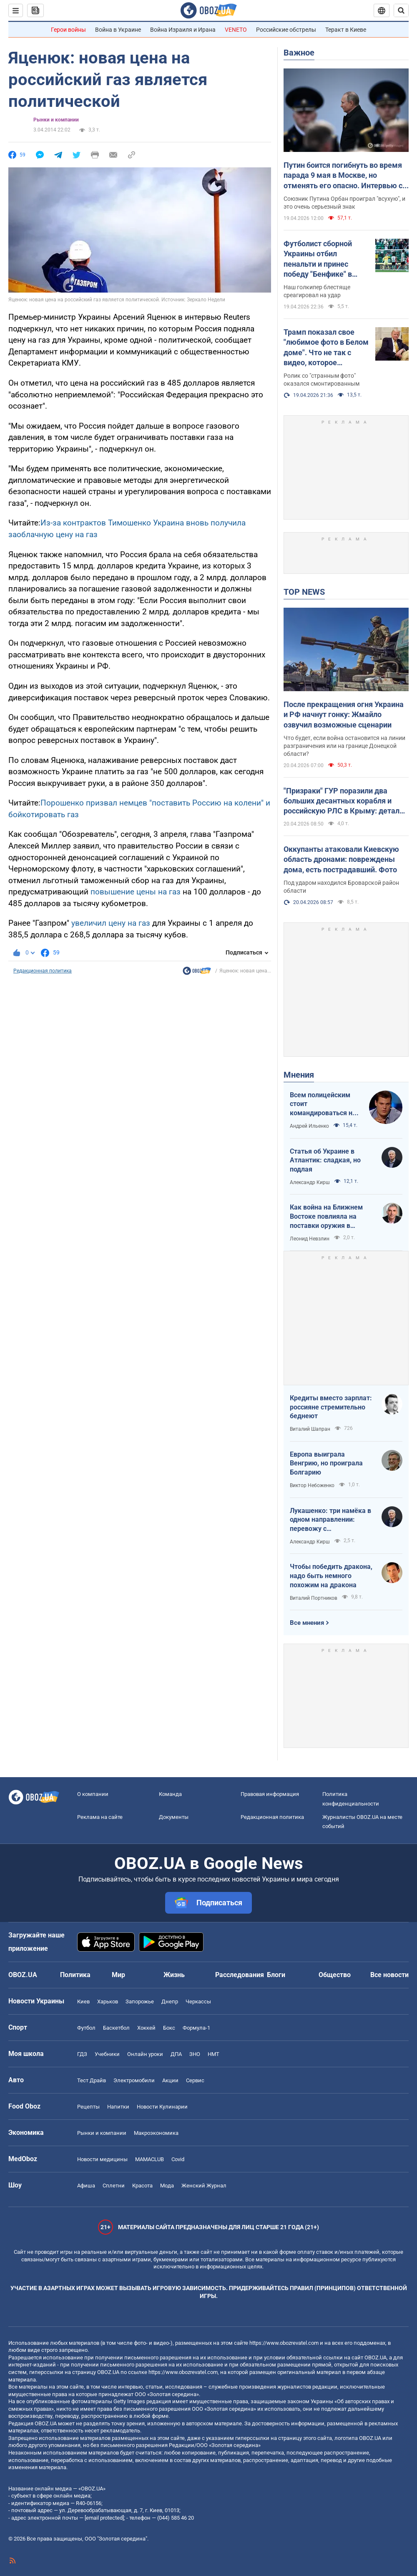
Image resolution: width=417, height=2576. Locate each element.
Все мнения (307, 1622)
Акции (170, 2080)
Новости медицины (102, 2159)
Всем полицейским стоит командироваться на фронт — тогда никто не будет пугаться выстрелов (323, 1104)
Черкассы (198, 2001)
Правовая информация (270, 1794)
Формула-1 (196, 2028)
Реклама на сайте (100, 1817)
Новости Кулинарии (162, 2107)
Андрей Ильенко (309, 1126)
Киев (83, 2001)
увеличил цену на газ (110, 923)
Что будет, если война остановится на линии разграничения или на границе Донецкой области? (344, 746)
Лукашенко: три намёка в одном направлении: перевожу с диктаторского (330, 1520)
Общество (335, 1975)
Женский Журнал (203, 2185)
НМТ (213, 2054)
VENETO (236, 29)
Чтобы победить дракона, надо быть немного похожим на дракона (331, 1576)
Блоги (276, 1975)
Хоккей (146, 2028)
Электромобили (134, 2080)
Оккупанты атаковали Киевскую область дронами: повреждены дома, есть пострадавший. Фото (341, 859)
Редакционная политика (42, 971)
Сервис (195, 2080)
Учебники (107, 2054)
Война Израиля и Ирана (183, 29)
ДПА (176, 2054)
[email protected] (104, 2518)
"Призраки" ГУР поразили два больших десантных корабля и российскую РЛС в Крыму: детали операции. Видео (344, 801)
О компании (92, 1794)
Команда (170, 1794)
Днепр (169, 2001)
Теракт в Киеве (345, 29)
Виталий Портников (313, 1598)
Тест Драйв (91, 2080)
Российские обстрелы (286, 29)
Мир (118, 1975)
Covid (177, 2159)
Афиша (86, 2185)
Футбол (86, 2028)
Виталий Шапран (310, 1429)
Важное (299, 53)
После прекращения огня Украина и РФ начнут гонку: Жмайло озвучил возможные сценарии (344, 714)
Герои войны (68, 29)
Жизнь (174, 1975)
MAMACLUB (149, 2159)
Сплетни (114, 2185)
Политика (75, 1975)
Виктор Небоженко (312, 1485)
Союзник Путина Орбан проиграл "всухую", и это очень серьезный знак (344, 202)
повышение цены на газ (136, 892)
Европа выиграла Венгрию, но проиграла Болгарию (326, 1463)
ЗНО (194, 2054)
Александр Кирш (310, 1182)
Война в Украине (118, 29)
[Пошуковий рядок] (401, 10)
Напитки (118, 2107)
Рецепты (88, 2107)
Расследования (239, 1975)
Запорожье (140, 2001)
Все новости (389, 1975)
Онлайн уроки (145, 2054)
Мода (167, 2185)
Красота (142, 2185)
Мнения (299, 1075)
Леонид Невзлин (309, 1239)
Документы (173, 1817)
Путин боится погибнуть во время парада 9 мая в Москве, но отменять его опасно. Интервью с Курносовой (343, 176)
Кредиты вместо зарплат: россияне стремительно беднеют (331, 1407)
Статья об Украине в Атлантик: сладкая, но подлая (325, 1160)
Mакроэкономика (156, 2133)
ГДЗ (82, 2054)
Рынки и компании (56, 120)
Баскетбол (116, 2028)
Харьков (107, 2001)
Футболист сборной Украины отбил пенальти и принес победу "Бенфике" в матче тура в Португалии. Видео (318, 259)
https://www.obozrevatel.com (284, 2343)
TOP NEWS (304, 592)
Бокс (169, 2028)
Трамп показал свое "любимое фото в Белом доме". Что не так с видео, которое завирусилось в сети (326, 348)
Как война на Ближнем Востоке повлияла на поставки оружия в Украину (326, 1216)
